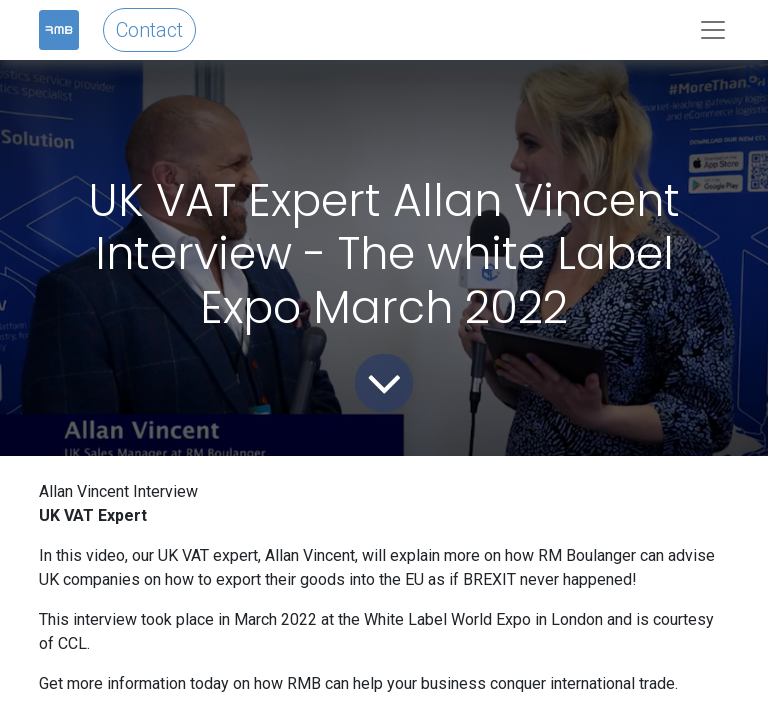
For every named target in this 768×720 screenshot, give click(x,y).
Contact (149, 30)
